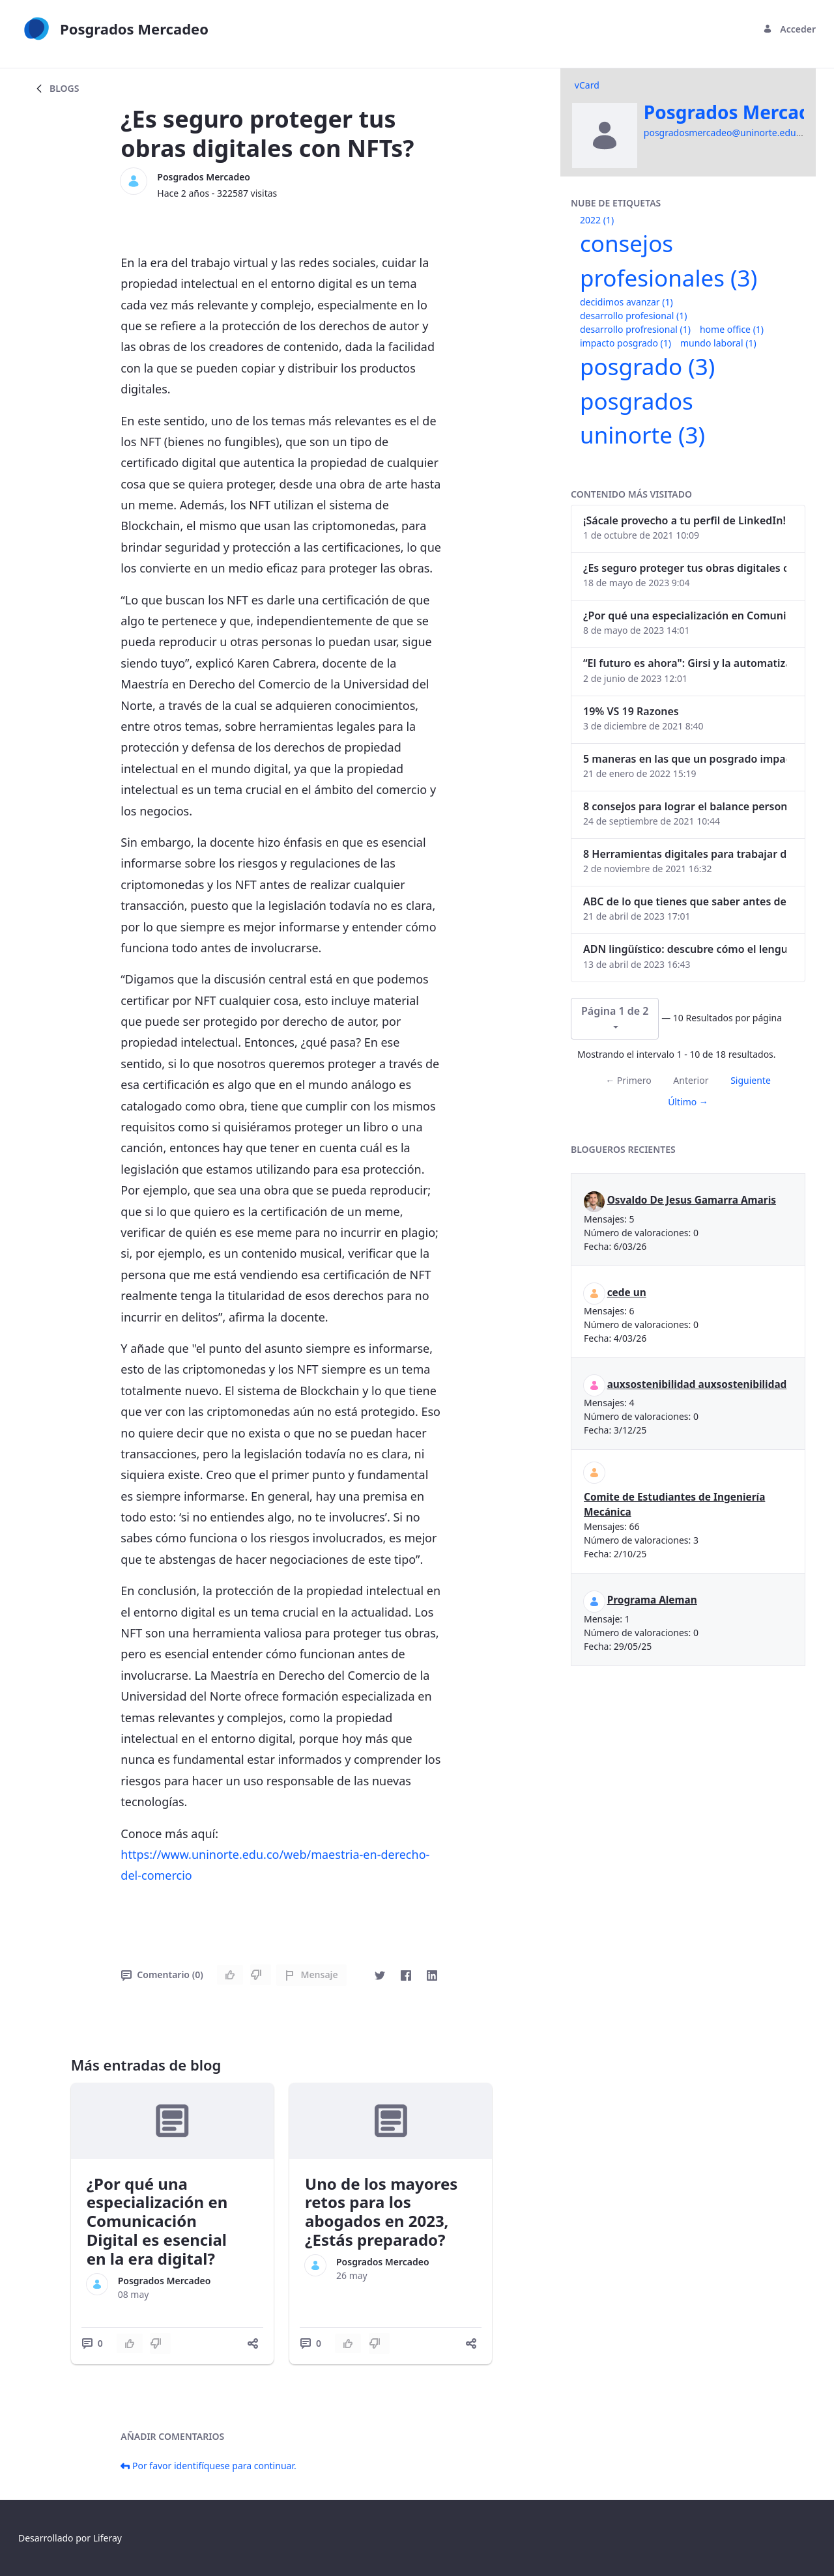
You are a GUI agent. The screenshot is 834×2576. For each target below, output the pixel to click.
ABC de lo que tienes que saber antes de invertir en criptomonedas (684, 901)
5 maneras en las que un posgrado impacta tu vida (684, 759)
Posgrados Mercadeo (203, 177)
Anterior (690, 1080)
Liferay (107, 2538)
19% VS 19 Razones (631, 711)
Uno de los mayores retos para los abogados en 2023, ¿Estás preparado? (381, 2211)
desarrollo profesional (633, 315)
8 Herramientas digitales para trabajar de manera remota (684, 854)
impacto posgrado (625, 343)
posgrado (647, 366)
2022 (597, 220)
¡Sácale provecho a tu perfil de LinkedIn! (684, 520)
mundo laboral (718, 343)
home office (732, 329)
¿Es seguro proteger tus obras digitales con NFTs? (684, 568)
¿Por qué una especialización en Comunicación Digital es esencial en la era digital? (157, 2221)
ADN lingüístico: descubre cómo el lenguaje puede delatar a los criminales (684, 949)
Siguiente (750, 1080)
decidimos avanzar (626, 302)
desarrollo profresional (635, 329)
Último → (688, 1102)
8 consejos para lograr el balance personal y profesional (684, 806)
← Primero (628, 1080)
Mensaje (311, 1974)
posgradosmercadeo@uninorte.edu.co (726, 132)
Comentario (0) (162, 1974)
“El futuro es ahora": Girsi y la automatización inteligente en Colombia (684, 663)
